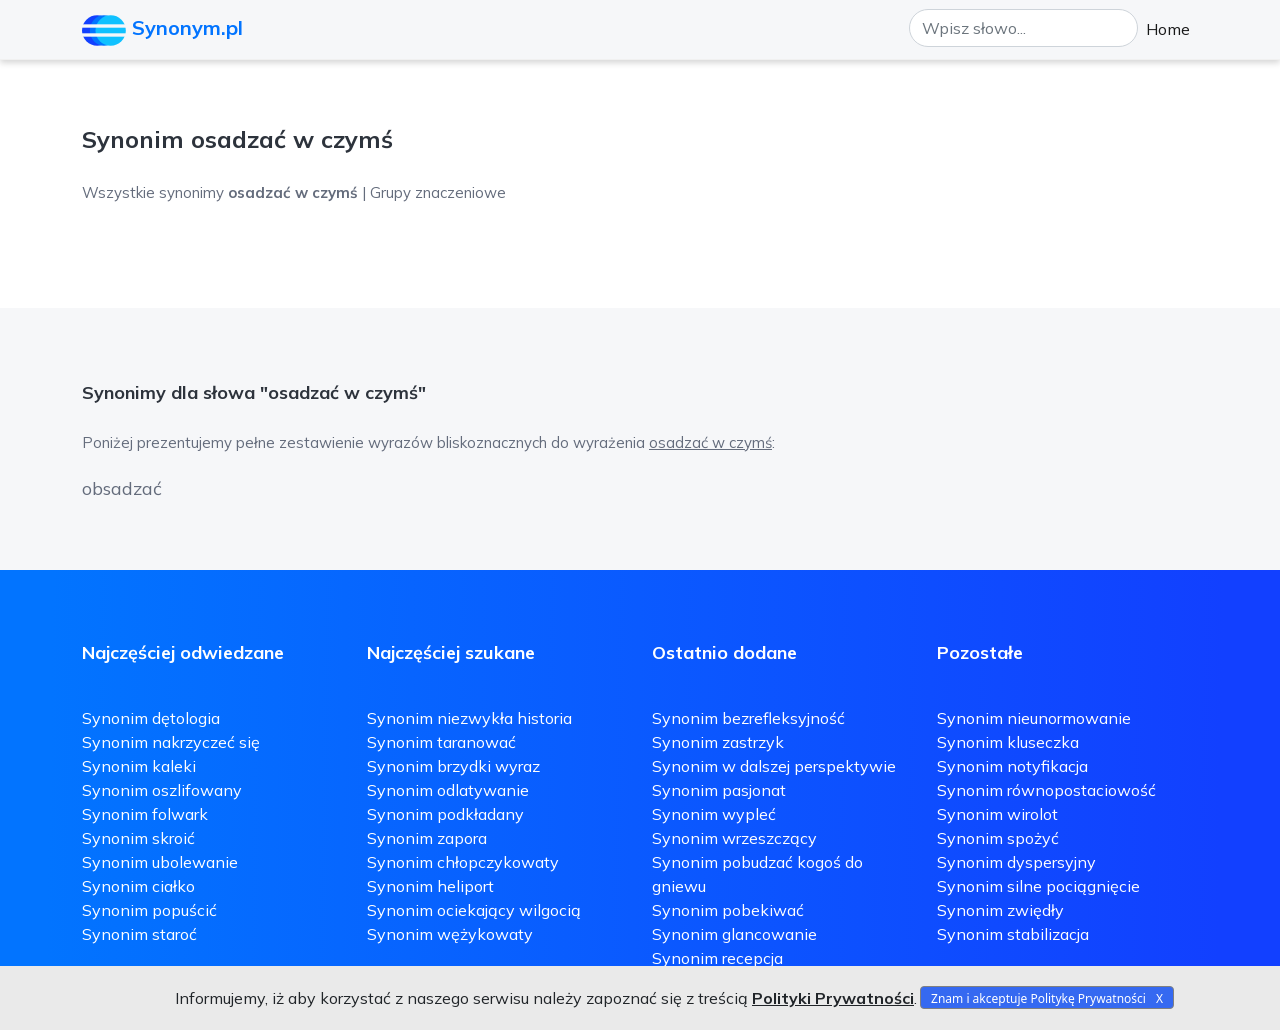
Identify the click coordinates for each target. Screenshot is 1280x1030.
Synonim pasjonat (719, 790)
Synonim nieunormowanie (1034, 718)
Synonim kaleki (139, 766)
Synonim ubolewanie (160, 862)
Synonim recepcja (717, 958)
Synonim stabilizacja (1013, 934)
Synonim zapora (427, 838)
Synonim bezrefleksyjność (748, 718)
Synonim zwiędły (1000, 910)
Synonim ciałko (138, 886)
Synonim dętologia (151, 718)
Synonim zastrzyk (718, 742)
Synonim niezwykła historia (469, 718)
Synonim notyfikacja (1012, 766)
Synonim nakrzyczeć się (171, 742)
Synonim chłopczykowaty (463, 862)
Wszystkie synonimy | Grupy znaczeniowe (294, 192)
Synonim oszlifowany (162, 790)
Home (1168, 29)
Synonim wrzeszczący (734, 838)
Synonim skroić (138, 838)
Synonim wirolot (997, 814)
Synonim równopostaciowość (1046, 790)
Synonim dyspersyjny (1016, 862)
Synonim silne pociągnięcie (1038, 886)
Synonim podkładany (445, 814)
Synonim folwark (145, 814)
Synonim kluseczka (1008, 742)
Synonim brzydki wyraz (453, 766)
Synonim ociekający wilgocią (474, 910)
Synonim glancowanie (734, 934)
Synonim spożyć (998, 838)
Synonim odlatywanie (448, 790)
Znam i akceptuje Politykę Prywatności (1038, 998)
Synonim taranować (441, 742)
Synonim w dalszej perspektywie (774, 766)
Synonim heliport (430, 886)
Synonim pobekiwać (728, 910)
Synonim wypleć (714, 814)
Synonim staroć (139, 934)
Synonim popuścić (149, 910)
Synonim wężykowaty (450, 934)
